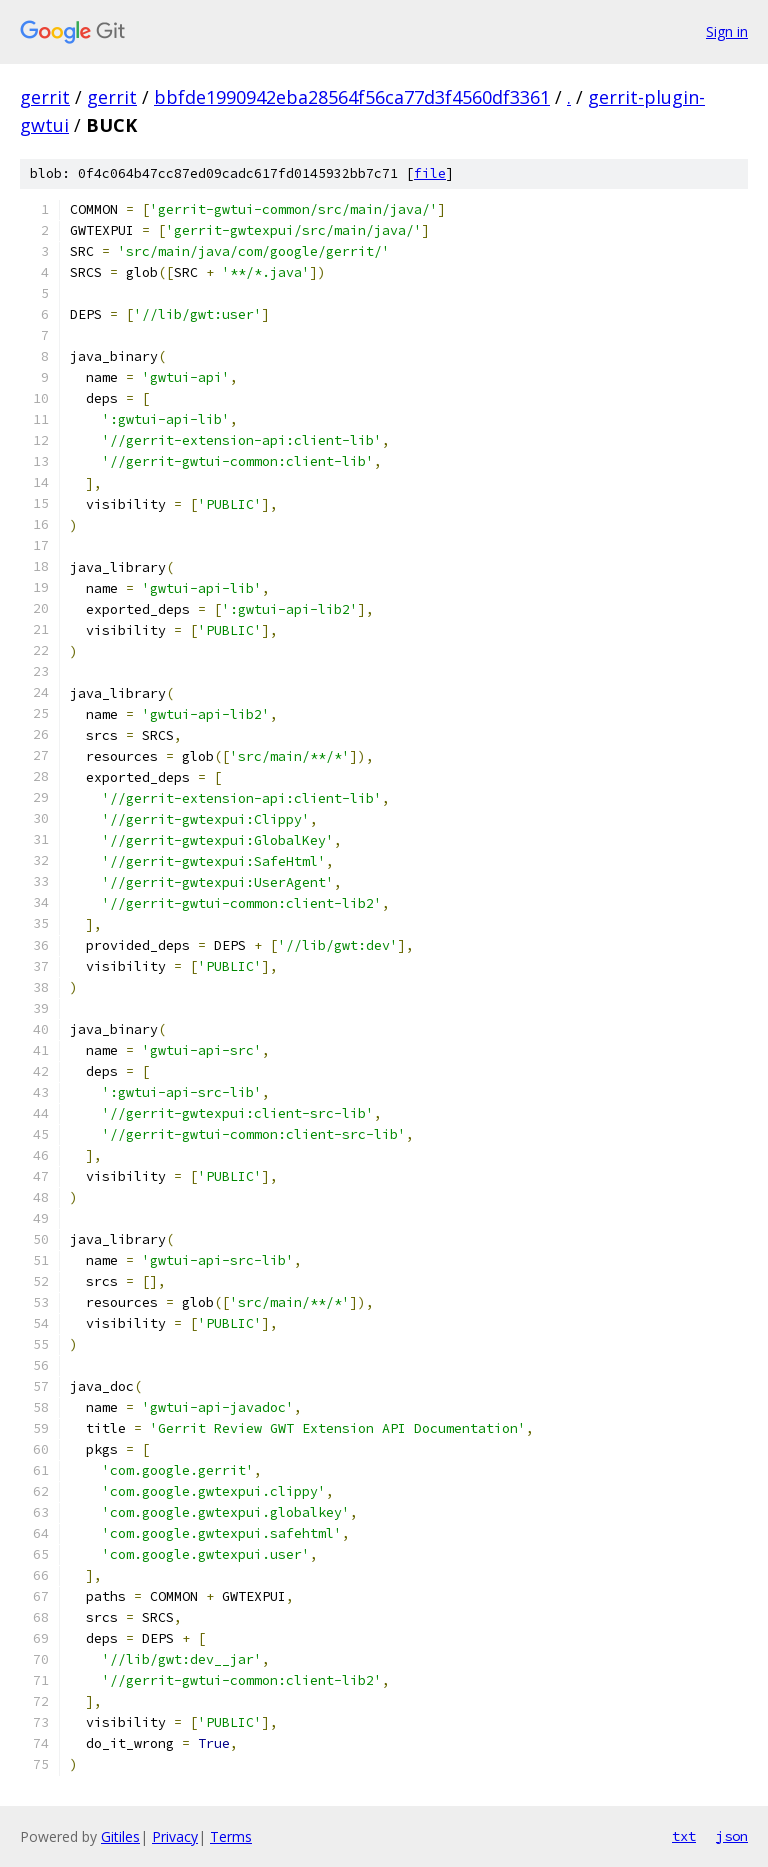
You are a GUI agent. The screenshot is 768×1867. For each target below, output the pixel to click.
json (732, 1836)
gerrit (45, 97)
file (430, 173)
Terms (231, 1836)
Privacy (175, 1836)
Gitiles (120, 1836)
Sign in (727, 31)
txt (684, 1836)
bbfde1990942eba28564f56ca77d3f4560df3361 (352, 97)
